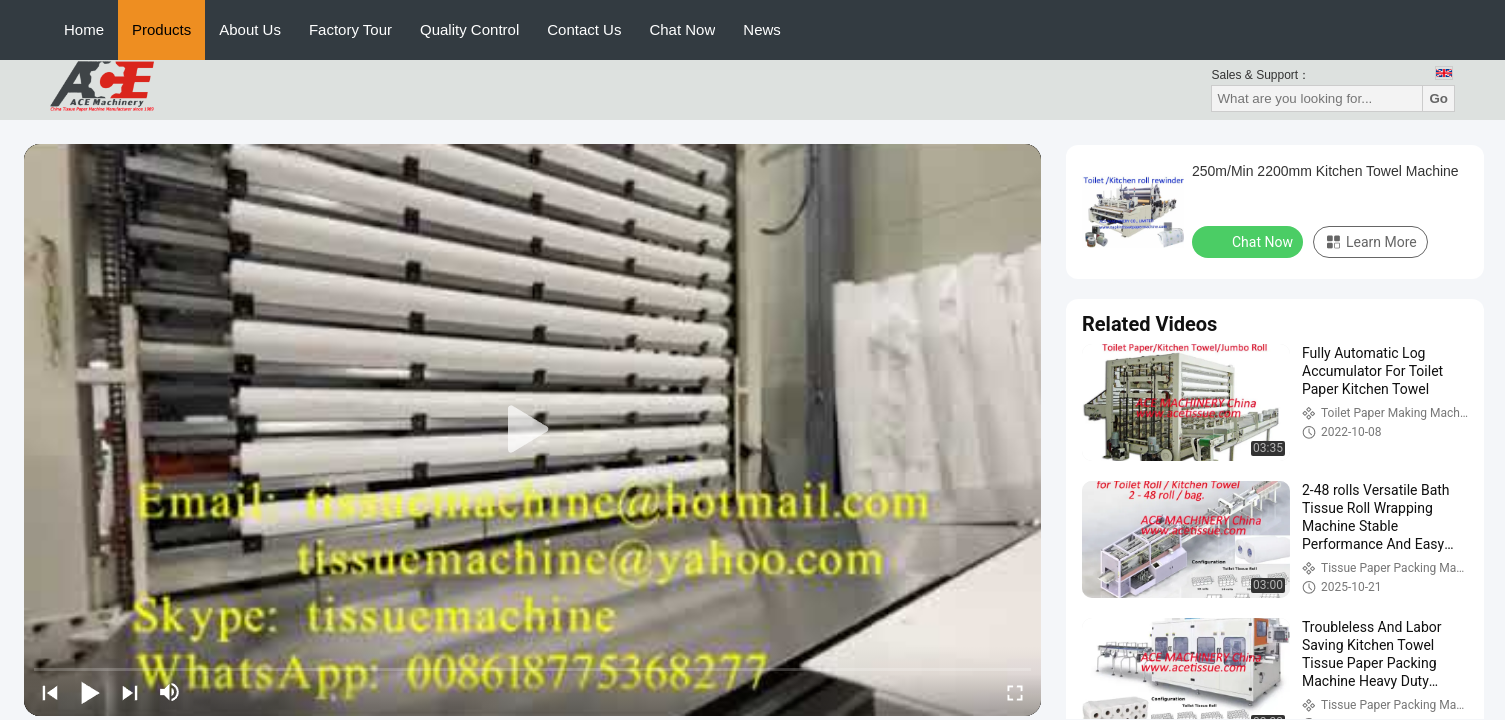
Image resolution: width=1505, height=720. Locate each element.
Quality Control (469, 29)
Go (1438, 98)
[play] (533, 430)
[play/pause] (90, 692)
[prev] (50, 692)
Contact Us (584, 29)
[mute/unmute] (170, 692)
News (762, 29)
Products (161, 29)
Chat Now (682, 29)
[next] (130, 692)
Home (84, 29)
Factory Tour (350, 29)
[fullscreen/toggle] (1015, 692)
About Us (250, 29)
